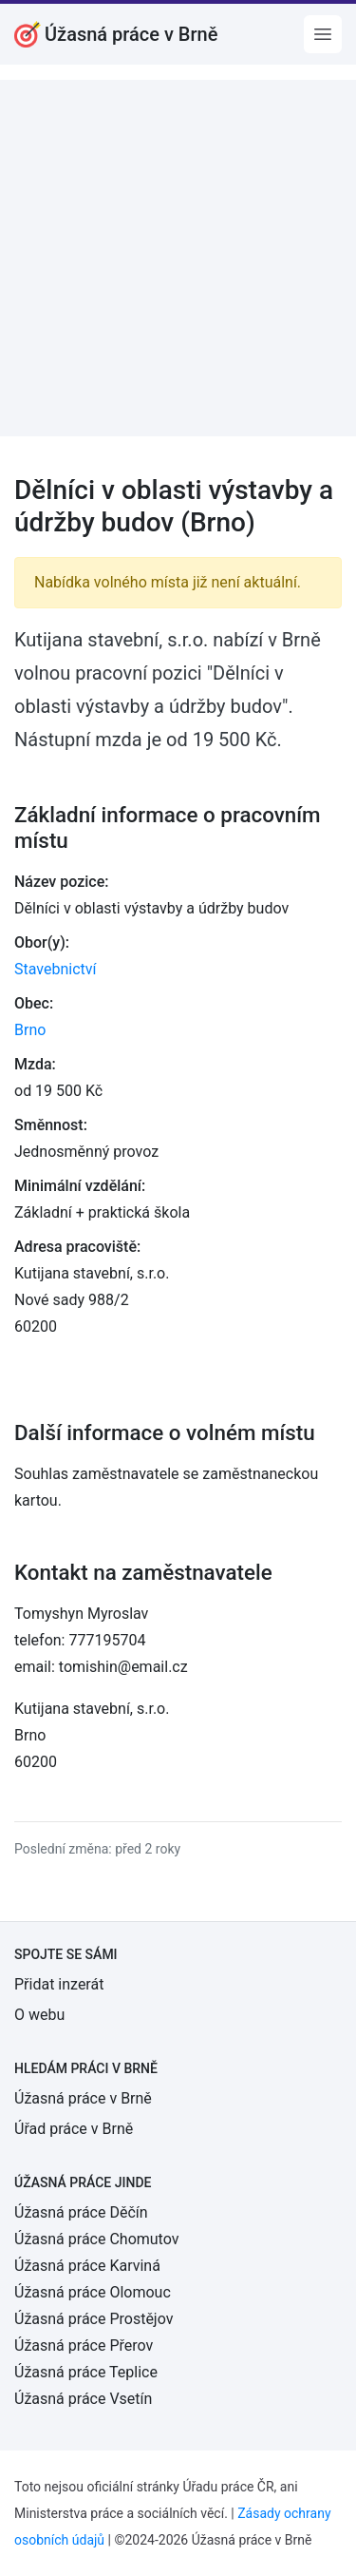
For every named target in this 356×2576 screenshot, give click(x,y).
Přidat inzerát (58, 1984)
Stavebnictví (55, 969)
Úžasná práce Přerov (83, 2345)
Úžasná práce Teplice (86, 2372)
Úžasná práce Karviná (87, 2266)
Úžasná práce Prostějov (93, 2319)
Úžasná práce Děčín (81, 2212)
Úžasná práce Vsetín (83, 2399)
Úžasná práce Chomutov (96, 2239)
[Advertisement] (178, 258)
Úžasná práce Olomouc (92, 2292)
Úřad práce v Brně (73, 2129)
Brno (30, 1030)
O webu (39, 2015)
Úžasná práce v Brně (83, 2098)
